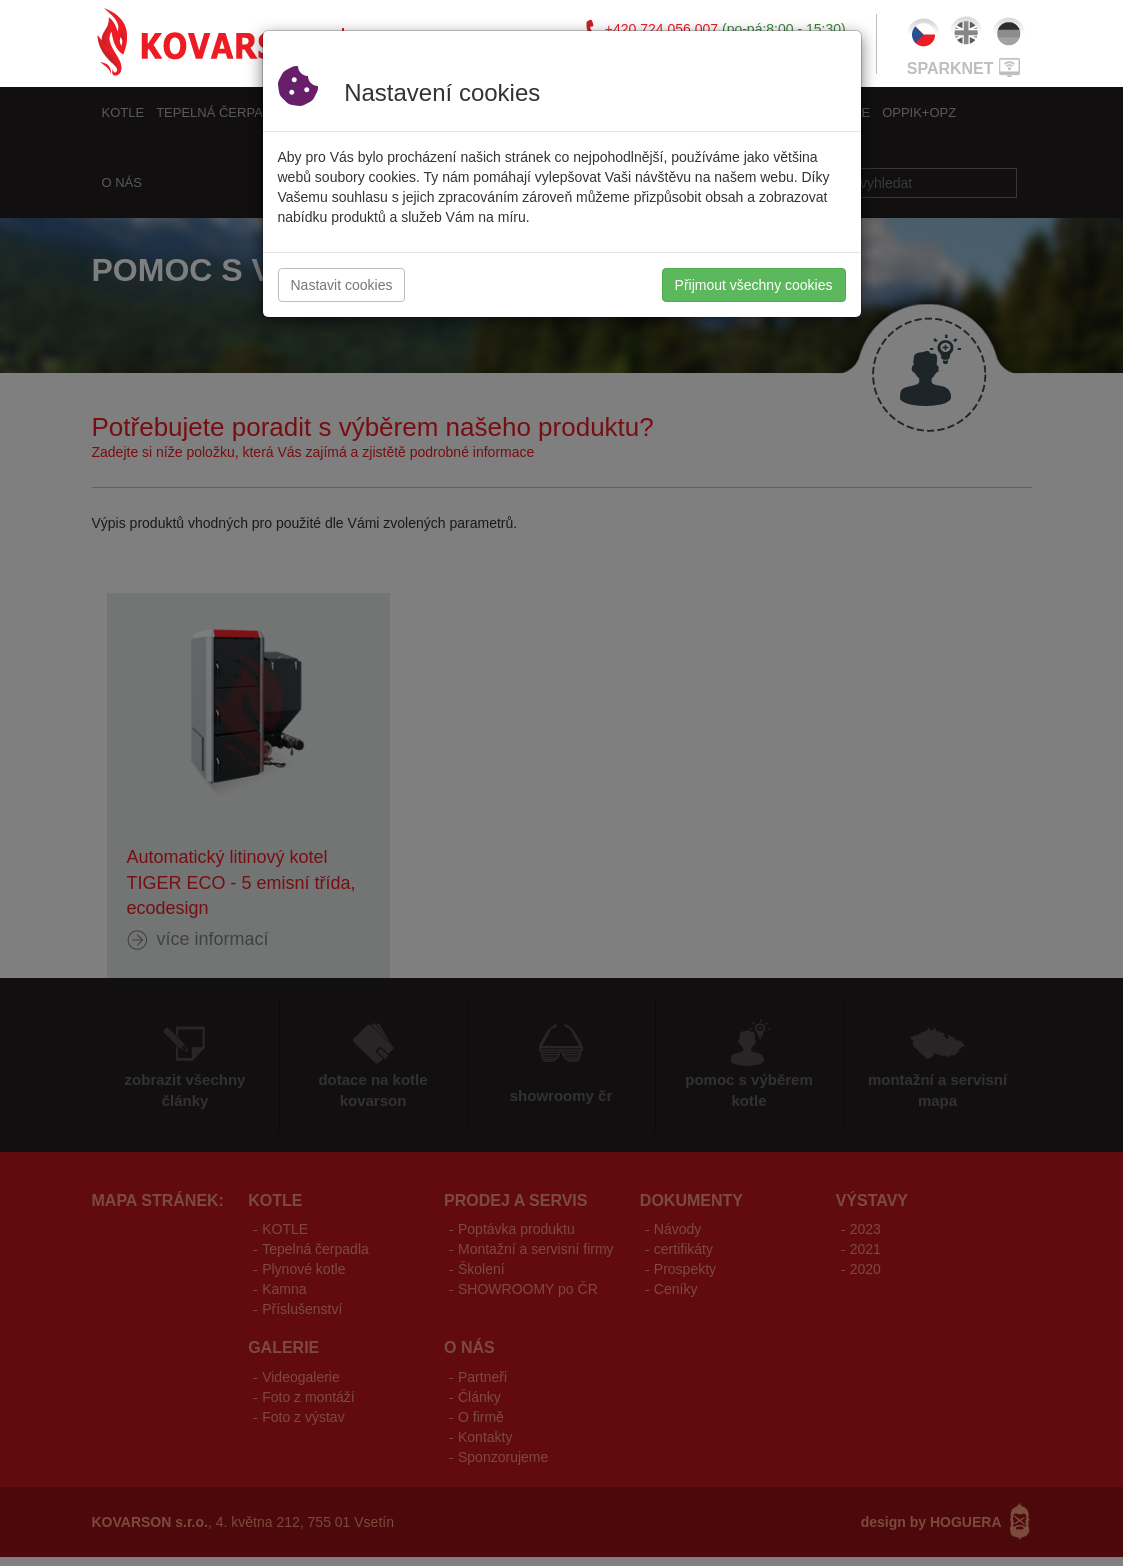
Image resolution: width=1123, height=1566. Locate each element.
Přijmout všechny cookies (754, 285)
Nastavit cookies (342, 285)
